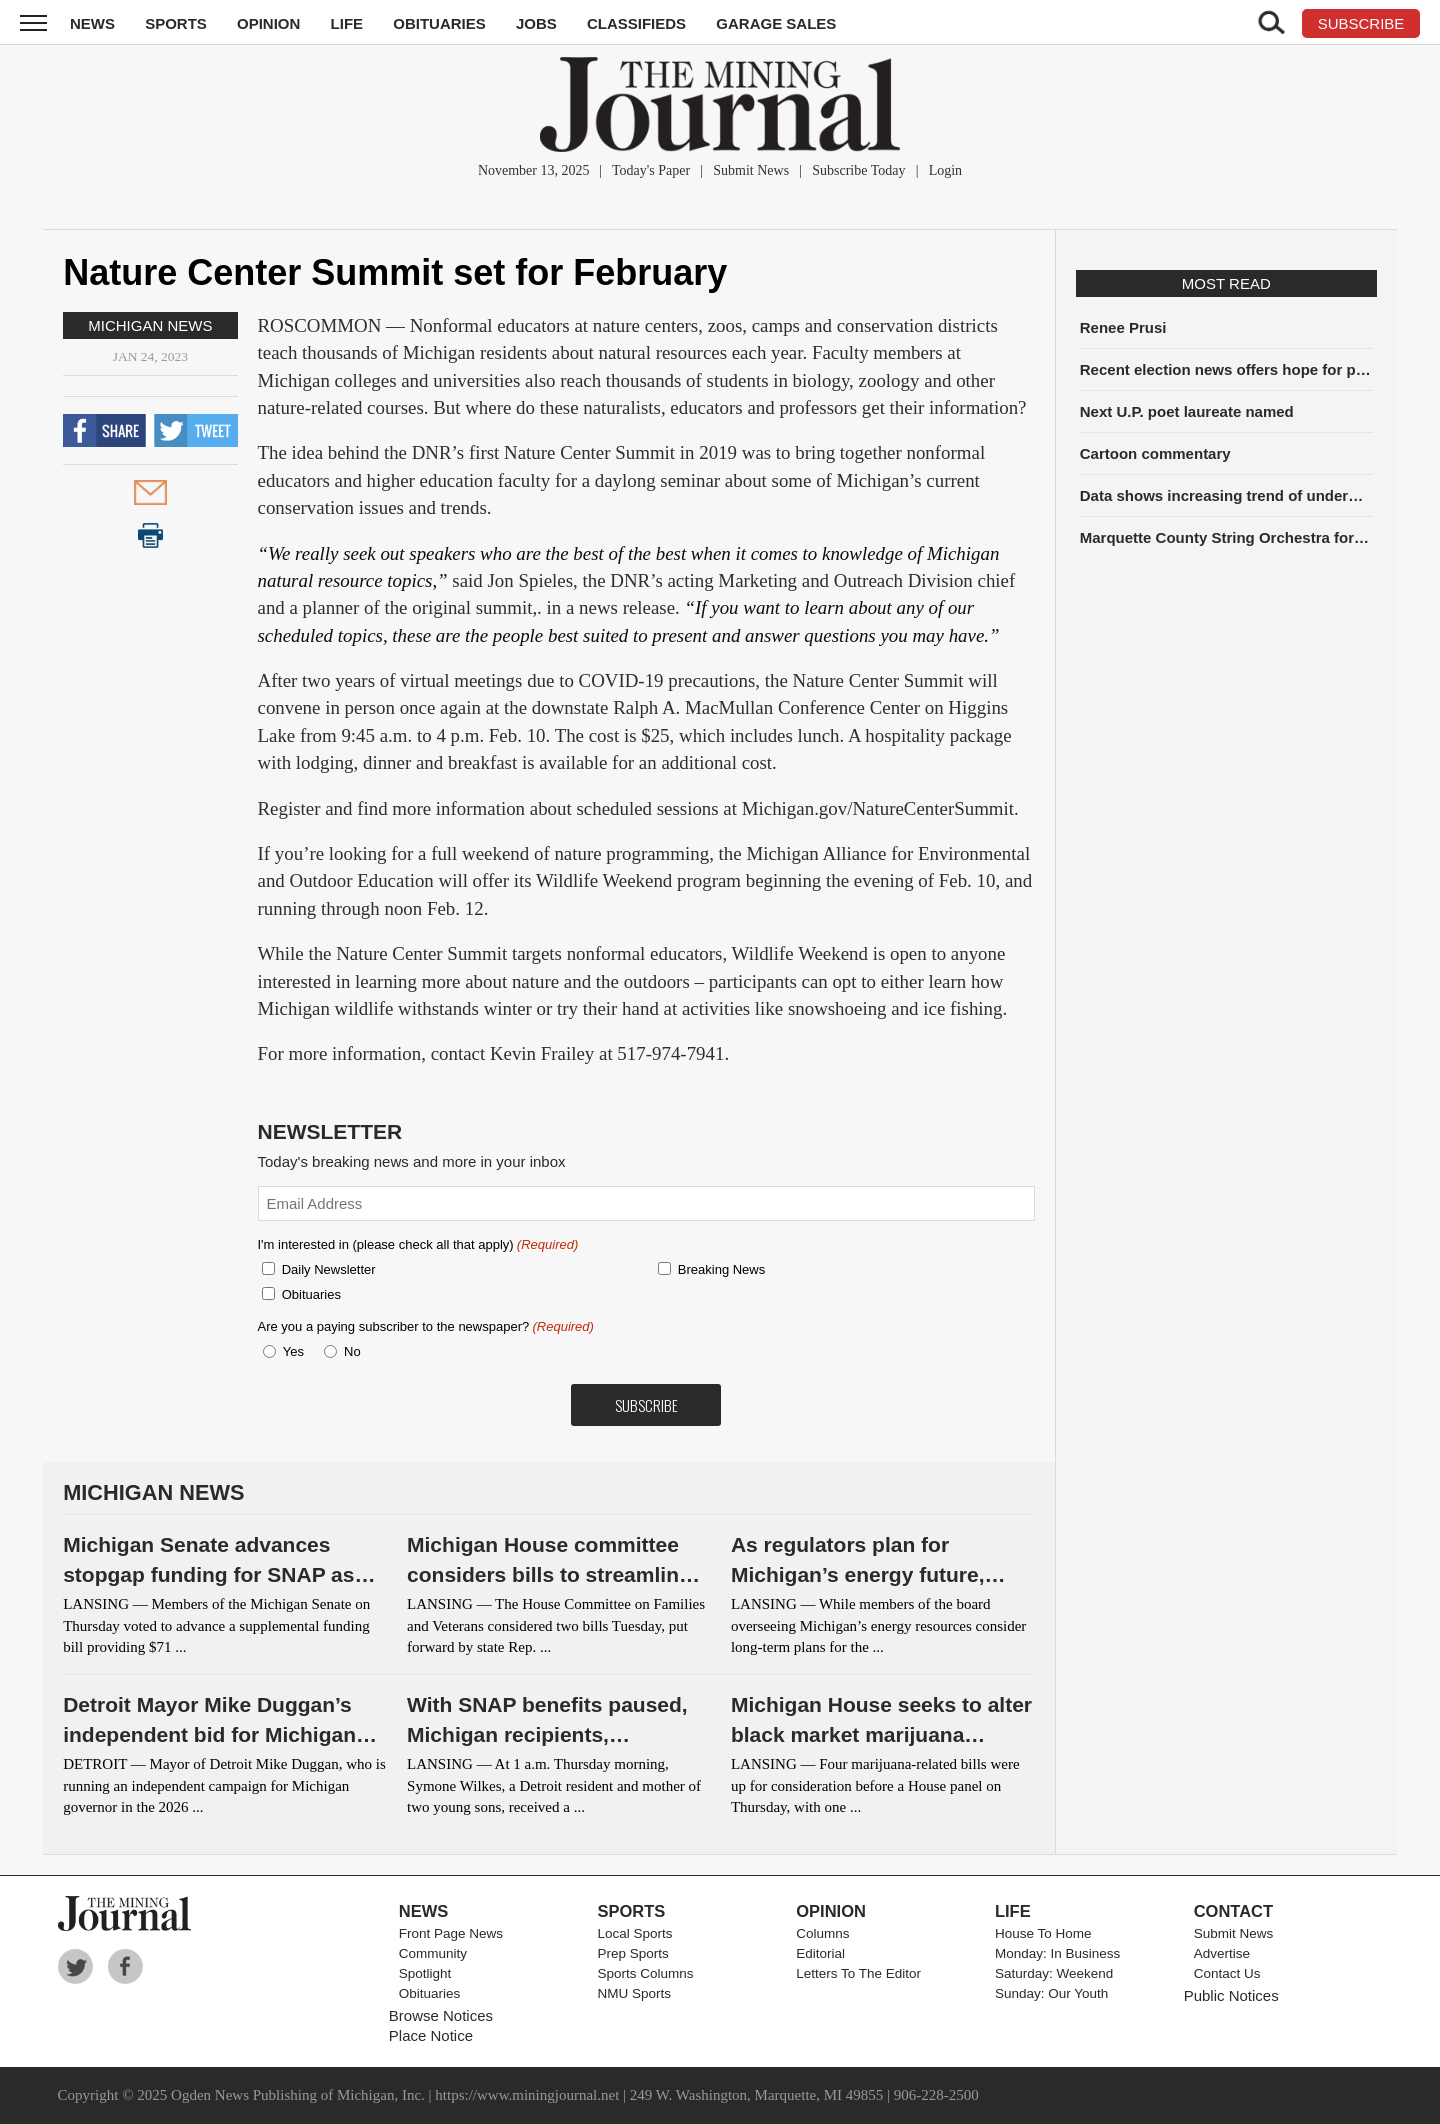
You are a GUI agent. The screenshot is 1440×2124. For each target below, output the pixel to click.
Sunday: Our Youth (1051, 1993)
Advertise (1222, 1953)
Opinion (268, 23)
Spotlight (425, 1973)
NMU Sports (635, 1993)
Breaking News (721, 1269)
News (92, 23)
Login (945, 170)
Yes (290, 1351)
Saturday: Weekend (1054, 1973)
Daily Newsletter (329, 1269)
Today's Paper (651, 170)
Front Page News (451, 1933)
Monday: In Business (1057, 1953)
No (352, 1351)
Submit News (751, 170)
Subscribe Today (858, 170)
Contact (1233, 1911)
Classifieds (636, 23)
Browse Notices (441, 2015)
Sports (176, 23)
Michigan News (150, 325)
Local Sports (635, 1933)
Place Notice (431, 2035)
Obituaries (439, 23)
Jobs (536, 23)
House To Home (1043, 1933)
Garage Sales (776, 23)
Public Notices (1231, 1995)
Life (347, 23)
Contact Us (1227, 1973)
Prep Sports (633, 1953)
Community (433, 1953)
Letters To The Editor (858, 1973)
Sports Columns (646, 1973)
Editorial (820, 1953)
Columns (822, 1933)
